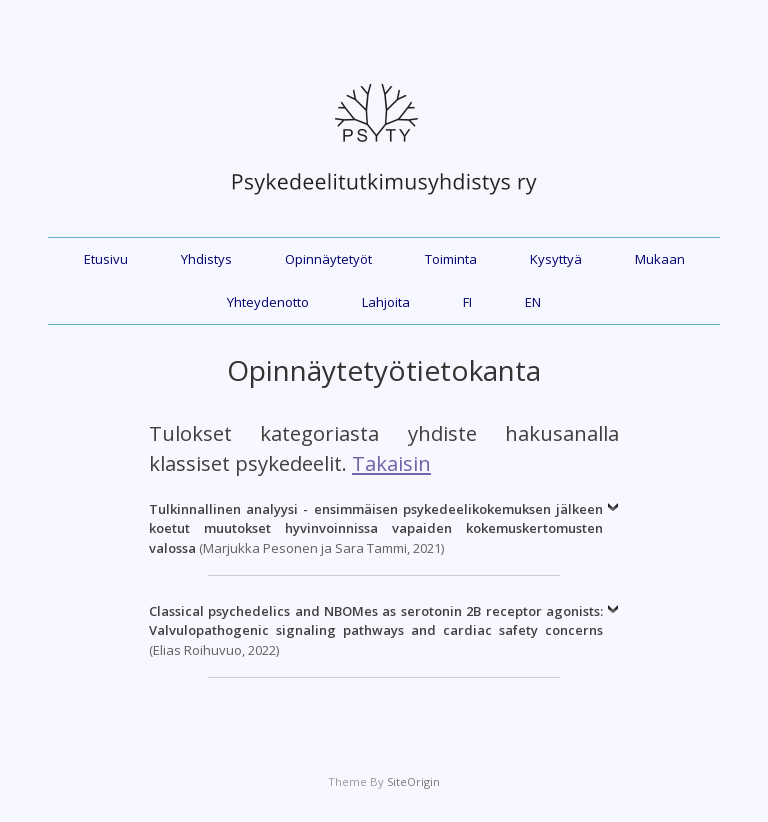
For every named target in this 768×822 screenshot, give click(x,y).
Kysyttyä (556, 259)
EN (533, 302)
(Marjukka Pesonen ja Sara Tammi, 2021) (376, 528)
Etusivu (106, 259)
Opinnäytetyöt (328, 259)
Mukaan (660, 259)
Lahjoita (386, 302)
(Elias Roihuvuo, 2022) (376, 630)
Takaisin (391, 463)
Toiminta (451, 259)
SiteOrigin (413, 781)
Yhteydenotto (268, 302)
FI (467, 302)
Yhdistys (206, 259)
